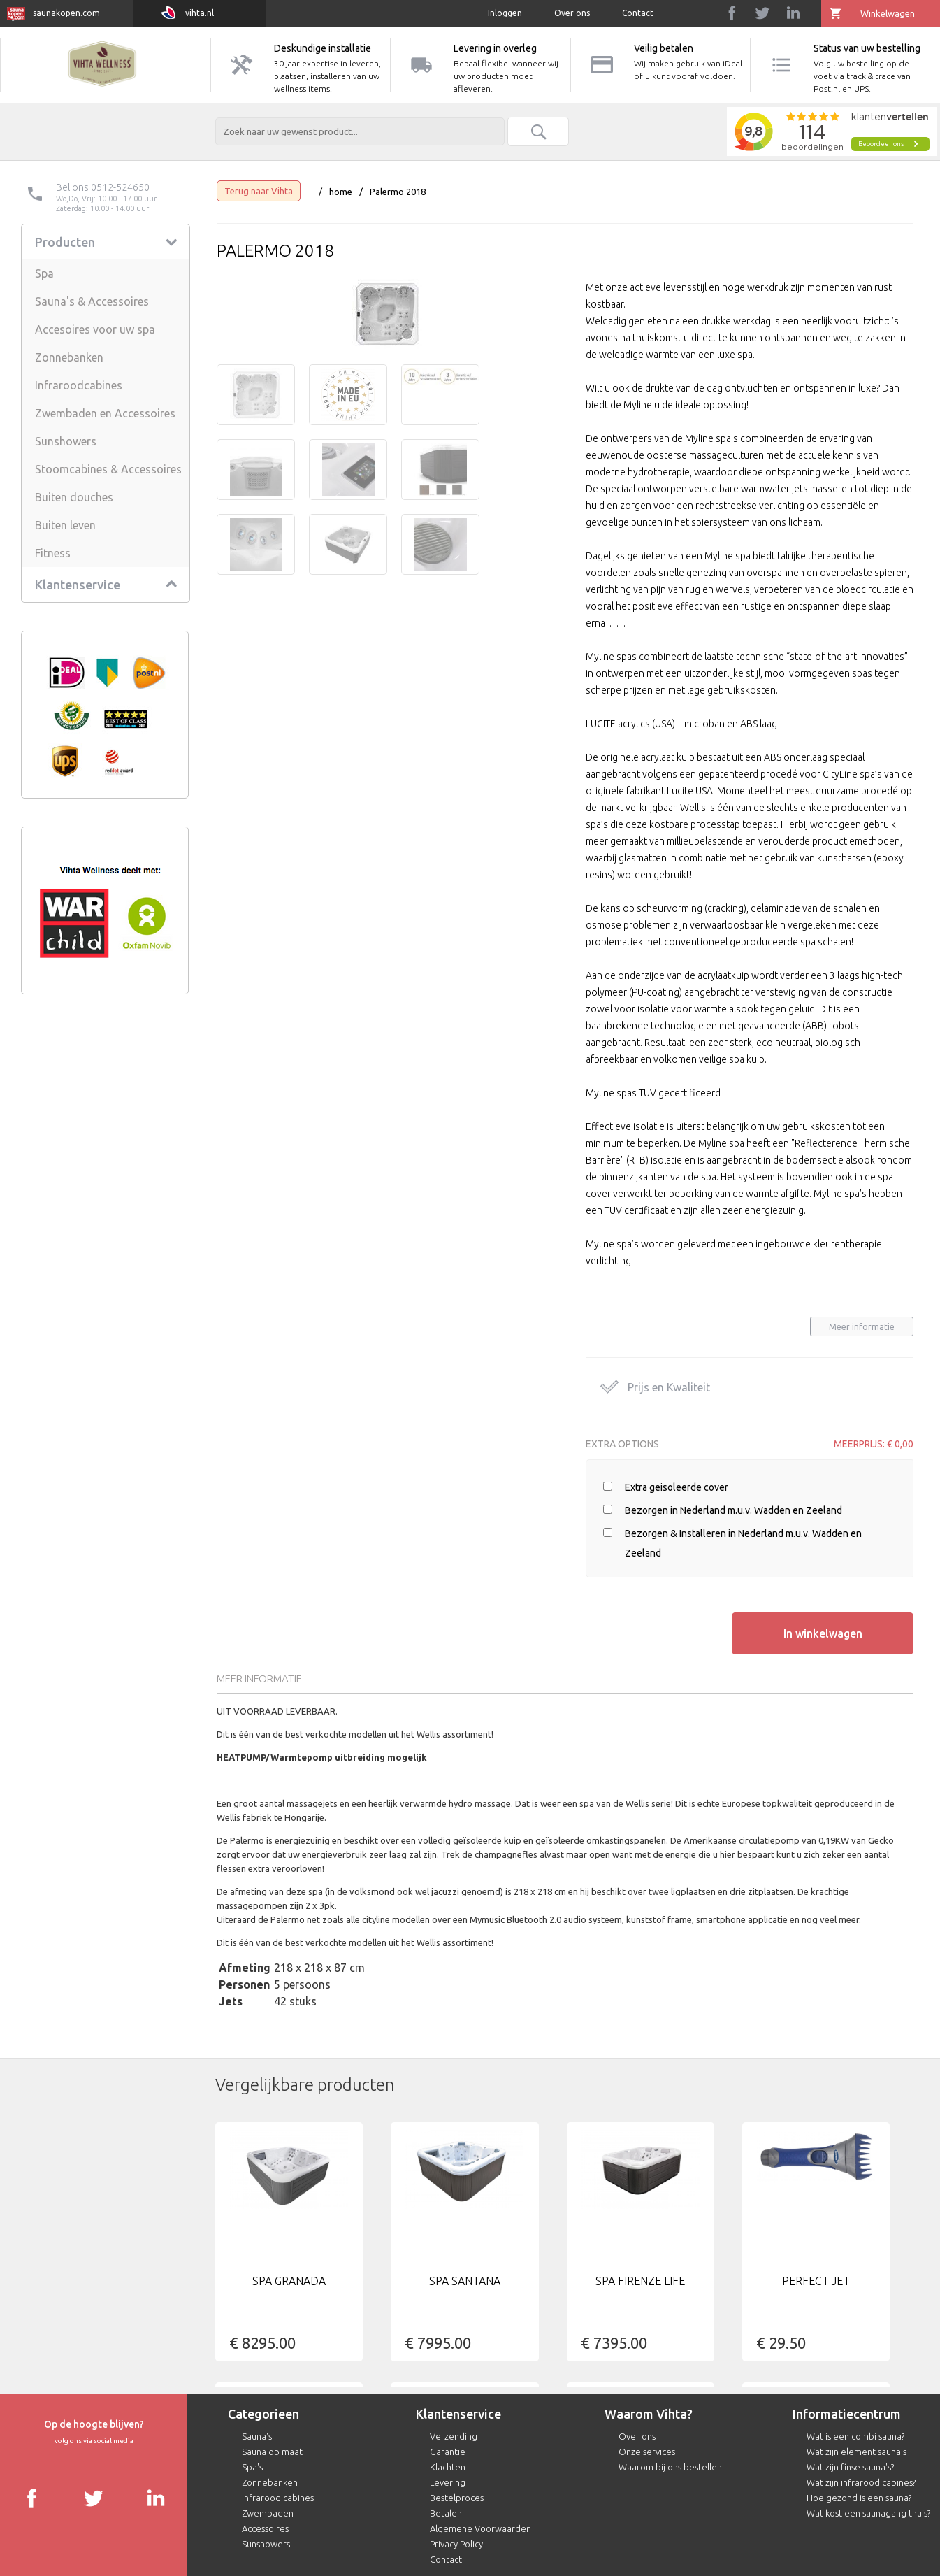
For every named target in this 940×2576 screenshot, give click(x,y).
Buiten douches (74, 497)
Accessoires (265, 2528)
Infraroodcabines (78, 385)
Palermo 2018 (398, 191)
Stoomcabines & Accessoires (108, 469)
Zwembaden (268, 2513)
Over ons (572, 12)
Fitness (53, 553)
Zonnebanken (69, 357)
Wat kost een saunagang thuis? (868, 2513)
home (340, 191)
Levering (447, 2482)
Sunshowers (65, 441)
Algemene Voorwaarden (480, 2528)
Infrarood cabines (278, 2498)
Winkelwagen (887, 13)
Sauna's (257, 2436)
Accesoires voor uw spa (95, 329)
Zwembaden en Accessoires (105, 413)
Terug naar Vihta (258, 191)
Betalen (446, 2513)
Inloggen (505, 12)
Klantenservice (77, 585)
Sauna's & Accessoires (92, 301)
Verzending (453, 2436)
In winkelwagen (822, 1633)
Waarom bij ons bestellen (670, 2467)
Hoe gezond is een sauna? (859, 2498)
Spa (44, 273)
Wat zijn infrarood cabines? (861, 2482)
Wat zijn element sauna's (856, 2451)
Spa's (252, 2467)
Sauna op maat (272, 2451)
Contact (637, 12)
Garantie (447, 2451)
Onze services (647, 2451)
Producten (65, 242)
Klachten (447, 2467)
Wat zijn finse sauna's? (850, 2467)
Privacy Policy (456, 2544)
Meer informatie (862, 1326)
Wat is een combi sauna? (855, 2436)
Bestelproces (457, 2498)
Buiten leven (65, 525)
